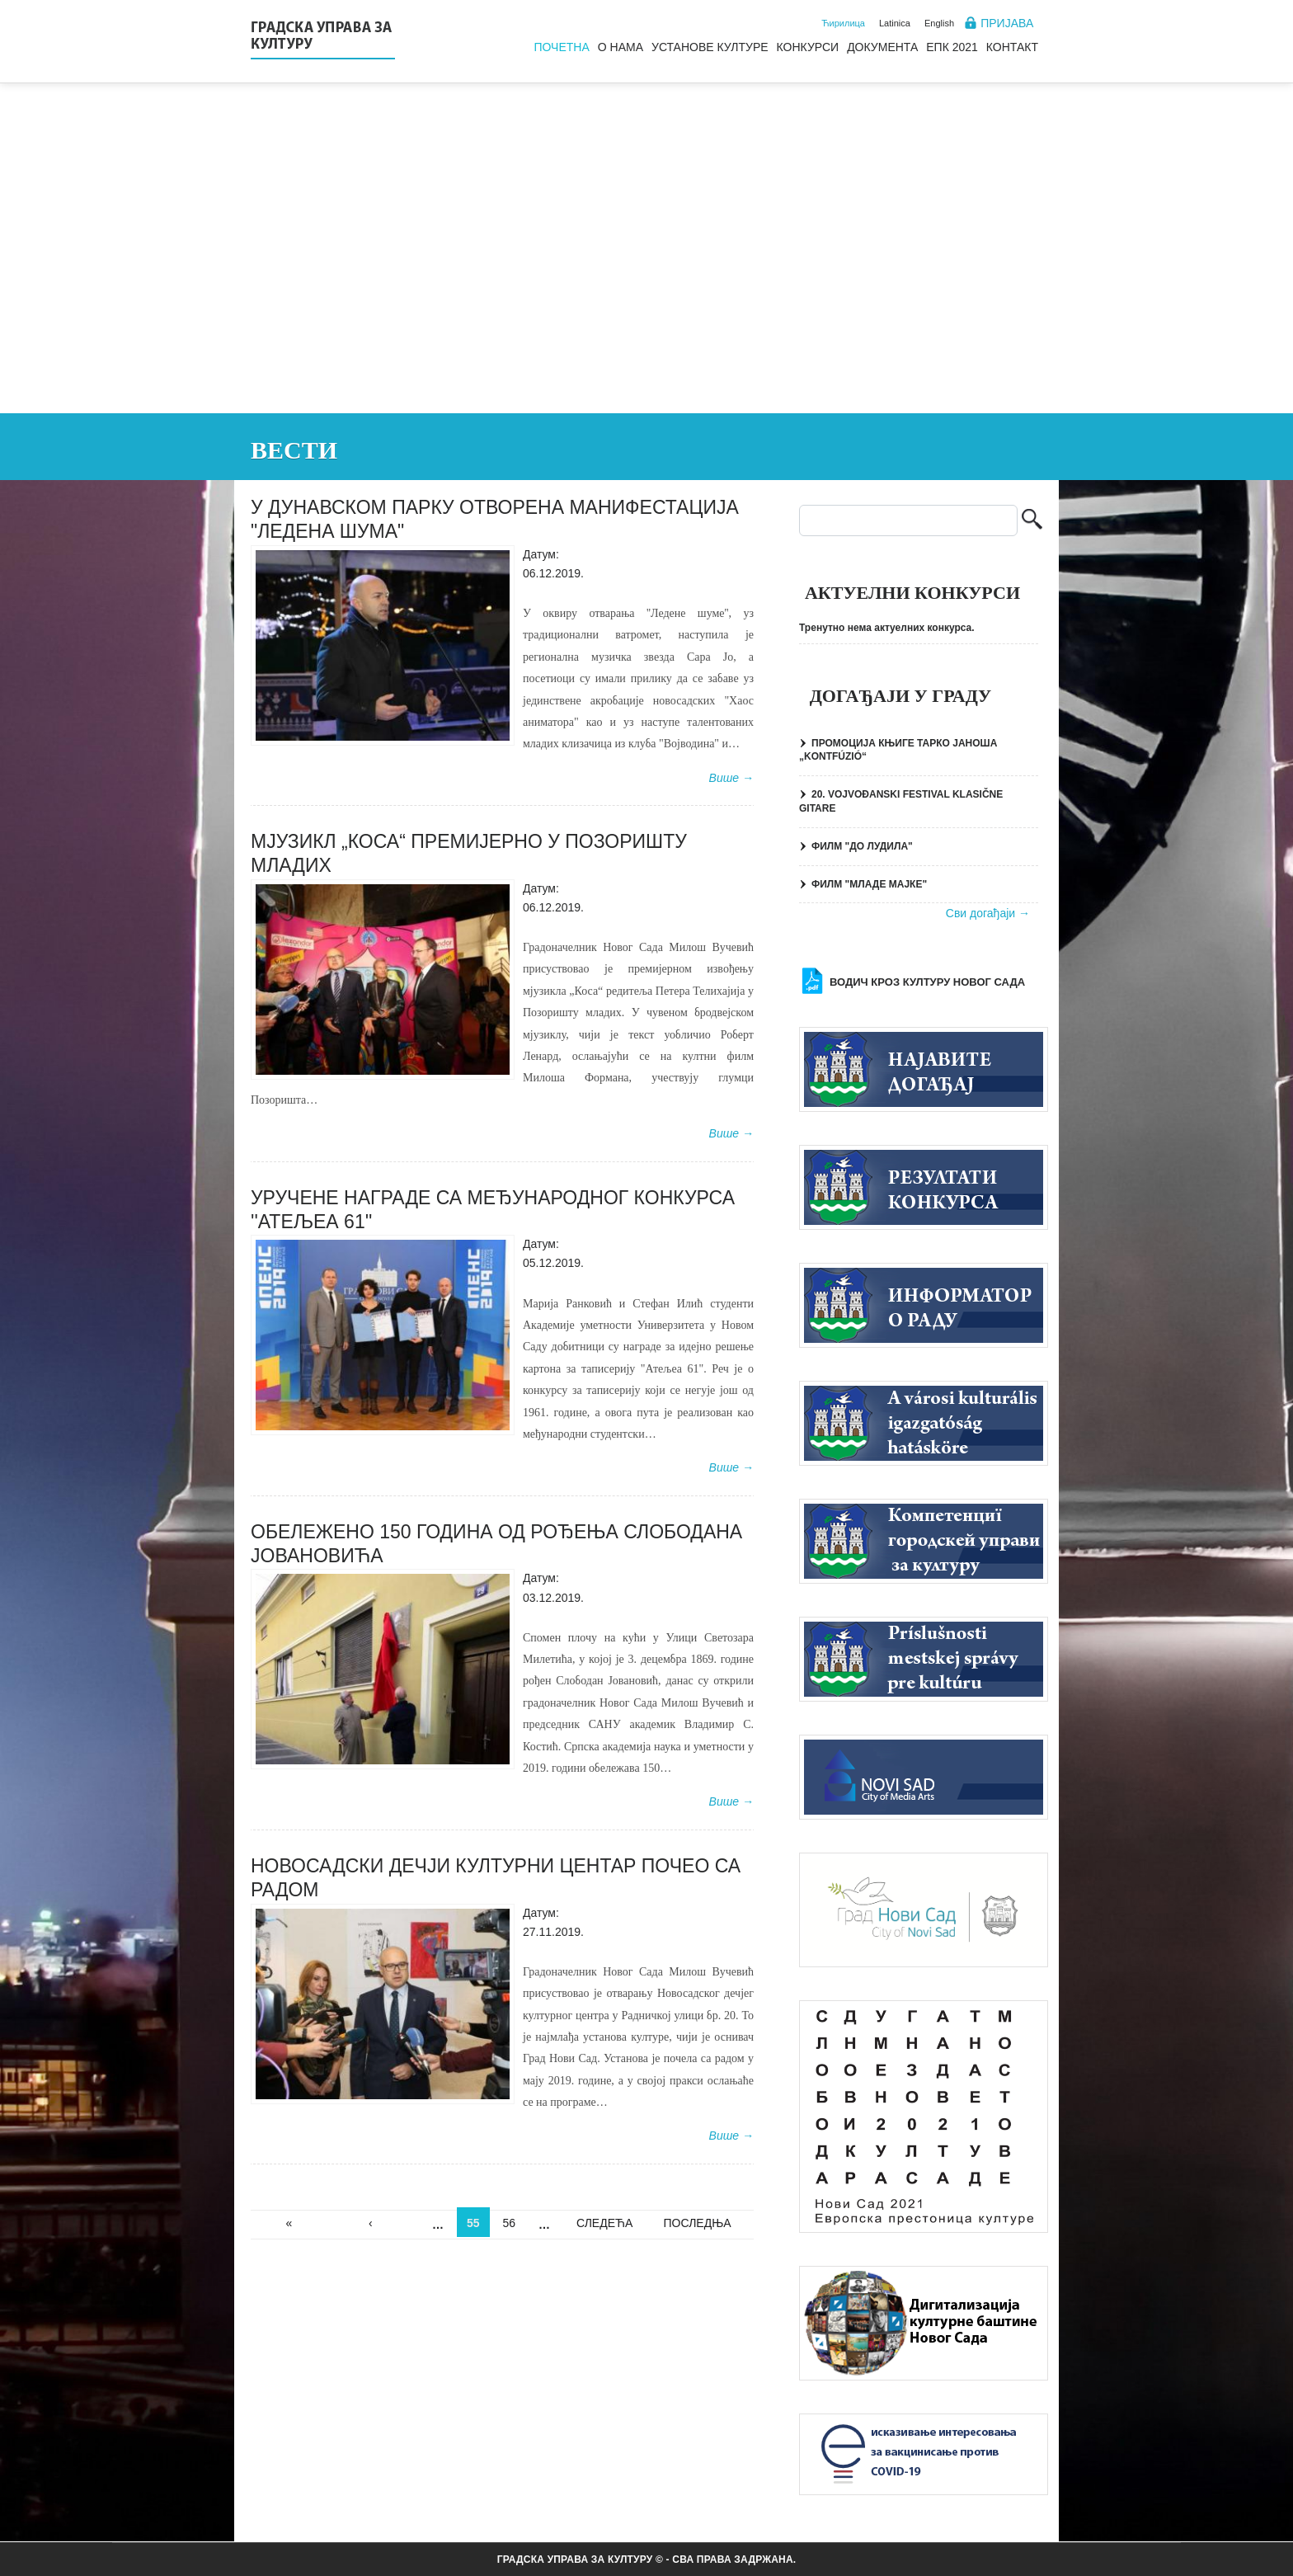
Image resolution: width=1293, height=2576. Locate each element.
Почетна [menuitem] (561, 47)
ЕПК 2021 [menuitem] (952, 47)
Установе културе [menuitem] (710, 47)
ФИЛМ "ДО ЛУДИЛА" (862, 846)
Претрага (1032, 520)
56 (509, 2223)
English (939, 23)
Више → (731, 777)
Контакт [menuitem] (1012, 47)
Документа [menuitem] (882, 47)
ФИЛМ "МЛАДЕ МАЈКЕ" (869, 884)
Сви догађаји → (988, 913)
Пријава (1006, 23)
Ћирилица (843, 23)
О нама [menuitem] (620, 47)
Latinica (894, 23)
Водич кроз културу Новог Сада (927, 982)
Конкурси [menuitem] (808, 47)
